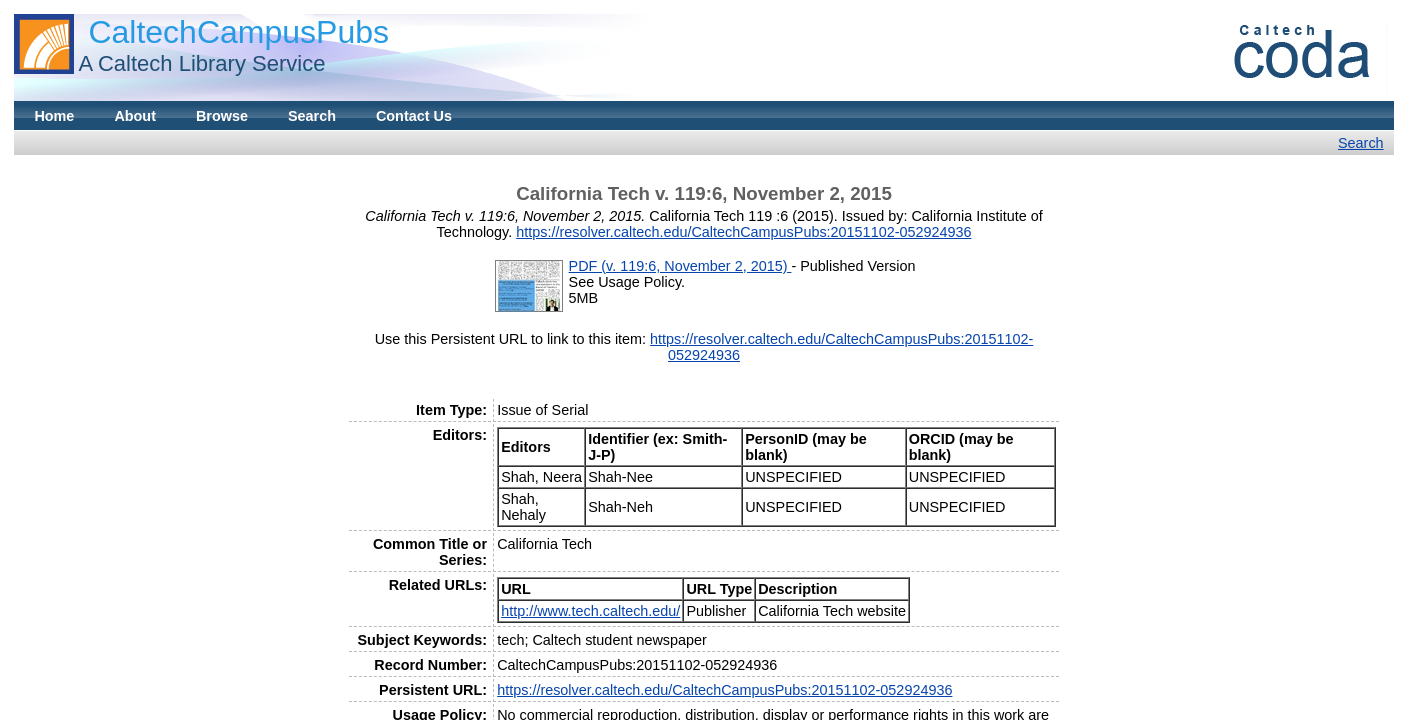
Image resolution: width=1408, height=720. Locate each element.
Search (312, 116)
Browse (222, 116)
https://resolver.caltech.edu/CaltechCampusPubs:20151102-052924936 (743, 232)
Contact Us (414, 116)
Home (54, 116)
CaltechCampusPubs (238, 32)
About (135, 116)
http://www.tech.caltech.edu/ (590, 611)
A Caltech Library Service (201, 63)
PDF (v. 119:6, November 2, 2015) (680, 266)
